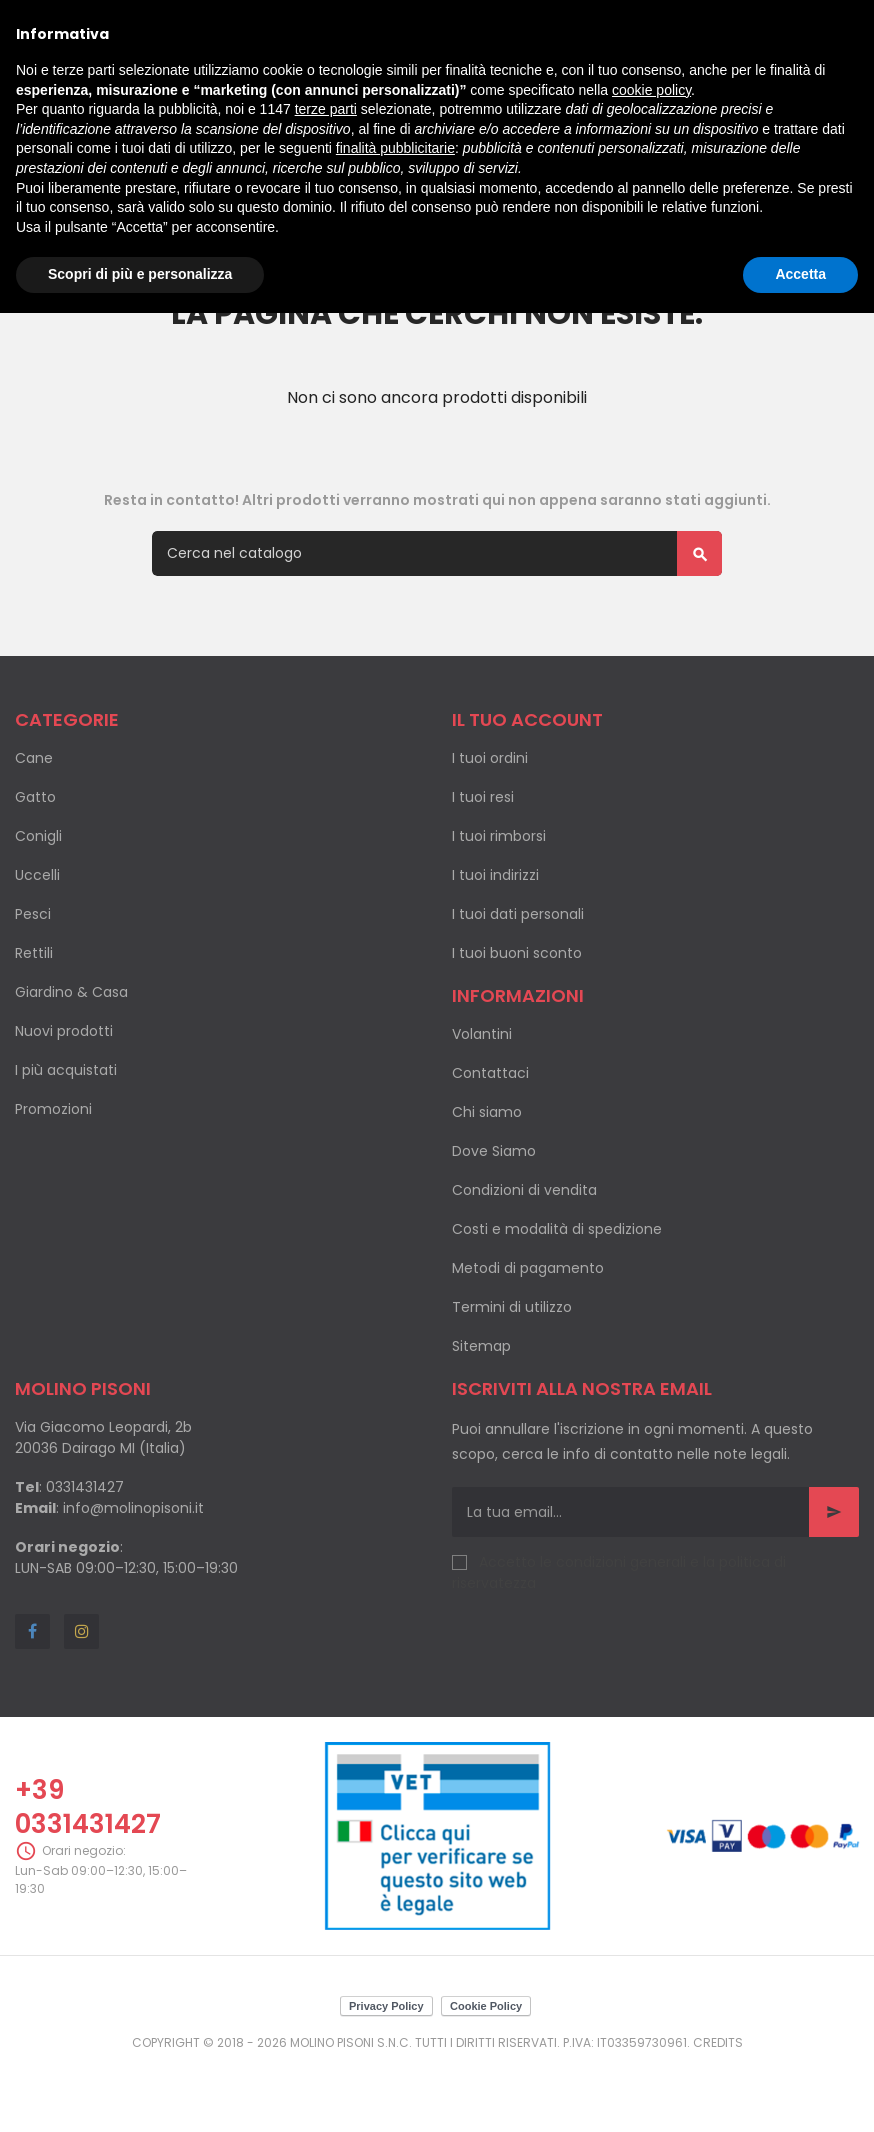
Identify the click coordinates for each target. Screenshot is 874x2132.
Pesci (33, 914)
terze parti (326, 109)
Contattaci (490, 1073)
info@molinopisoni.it (133, 1508)
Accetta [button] (800, 274)
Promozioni (53, 1109)
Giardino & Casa (71, 992)
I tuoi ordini (490, 758)
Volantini (482, 1034)
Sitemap (481, 1346)
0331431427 (85, 1487)
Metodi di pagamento (528, 1268)
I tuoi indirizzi (495, 875)
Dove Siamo (494, 1151)
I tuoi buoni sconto (517, 953)
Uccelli (37, 875)
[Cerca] (437, 553)
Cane (34, 758)
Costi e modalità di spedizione (557, 1229)
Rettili (34, 953)
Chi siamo (487, 1112)
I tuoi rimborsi (499, 836)
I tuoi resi (483, 797)
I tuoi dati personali (518, 914)
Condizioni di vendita (524, 1190)
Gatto (35, 797)
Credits (718, 2042)
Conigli (38, 836)
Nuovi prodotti (64, 1031)
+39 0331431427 (88, 1807)
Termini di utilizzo (512, 1307)
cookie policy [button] (651, 90)
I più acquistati (66, 1070)
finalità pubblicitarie (395, 148)
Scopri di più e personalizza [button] (140, 274)
